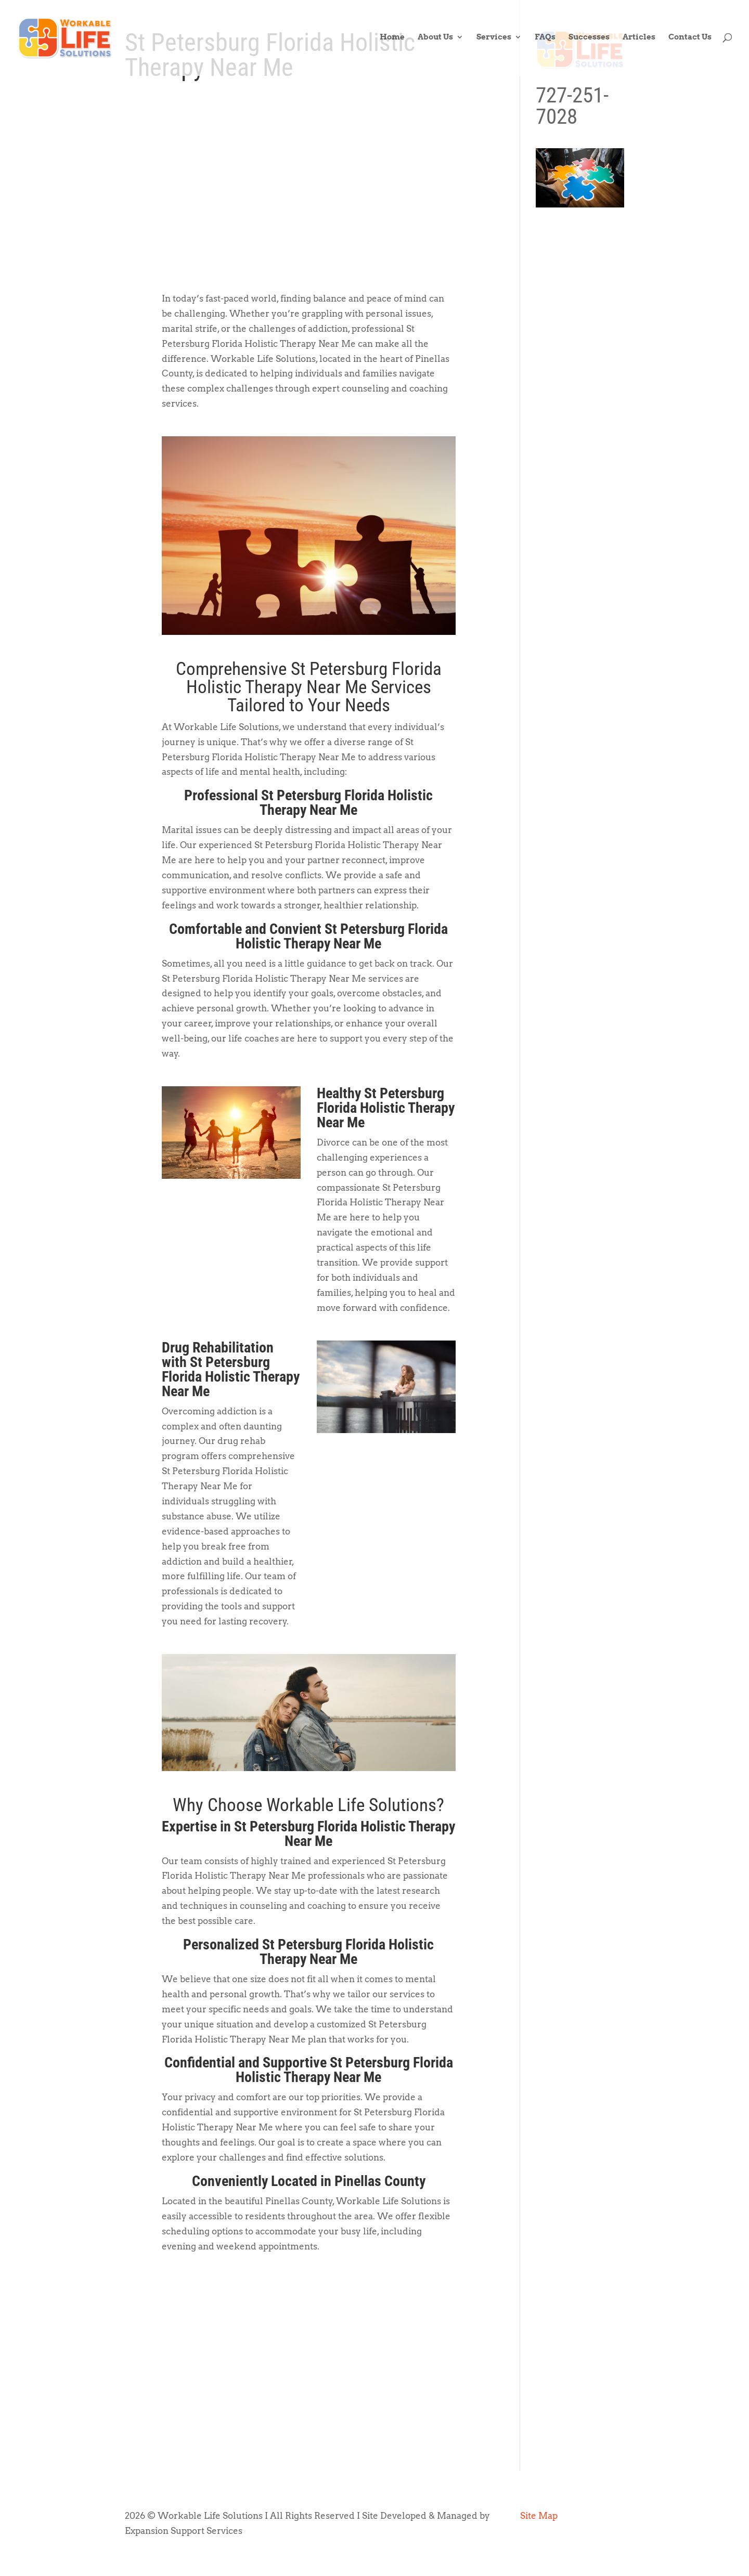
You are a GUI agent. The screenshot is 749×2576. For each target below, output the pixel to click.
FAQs (545, 39)
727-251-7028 (572, 106)
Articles (639, 39)
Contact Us (690, 39)
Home (392, 39)
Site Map (539, 2515)
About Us (435, 39)
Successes (589, 39)
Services (493, 39)
